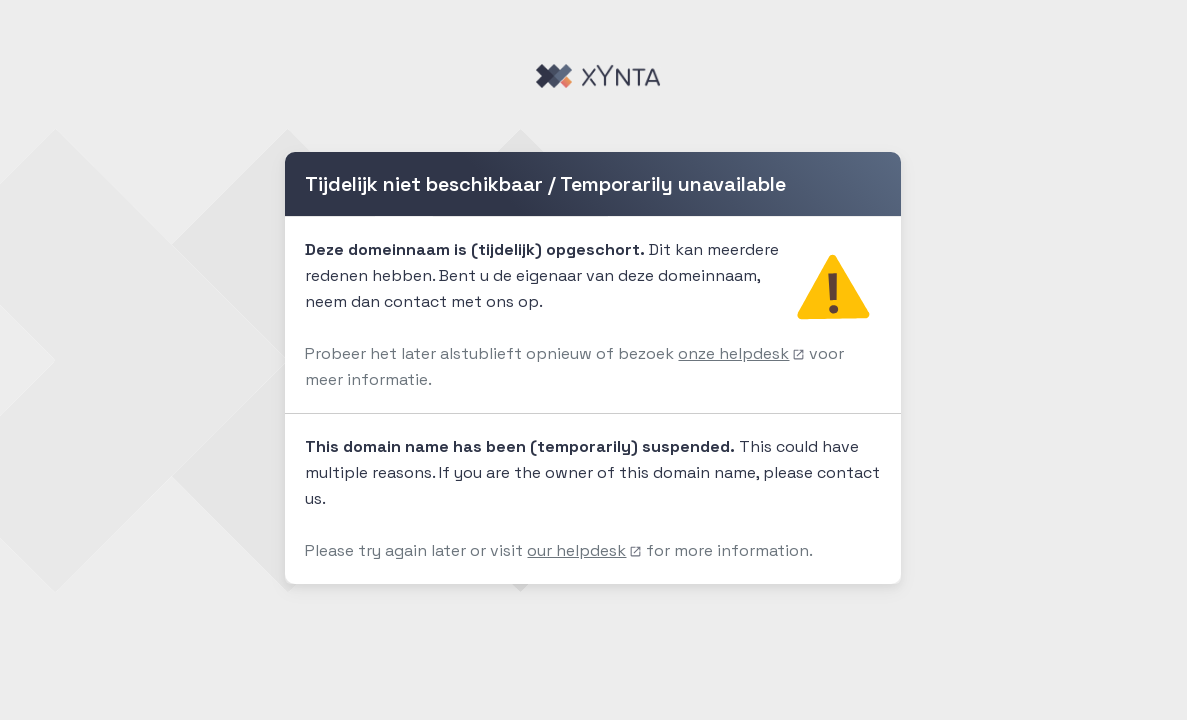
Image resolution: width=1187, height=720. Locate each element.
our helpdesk (584, 550)
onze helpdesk (741, 353)
